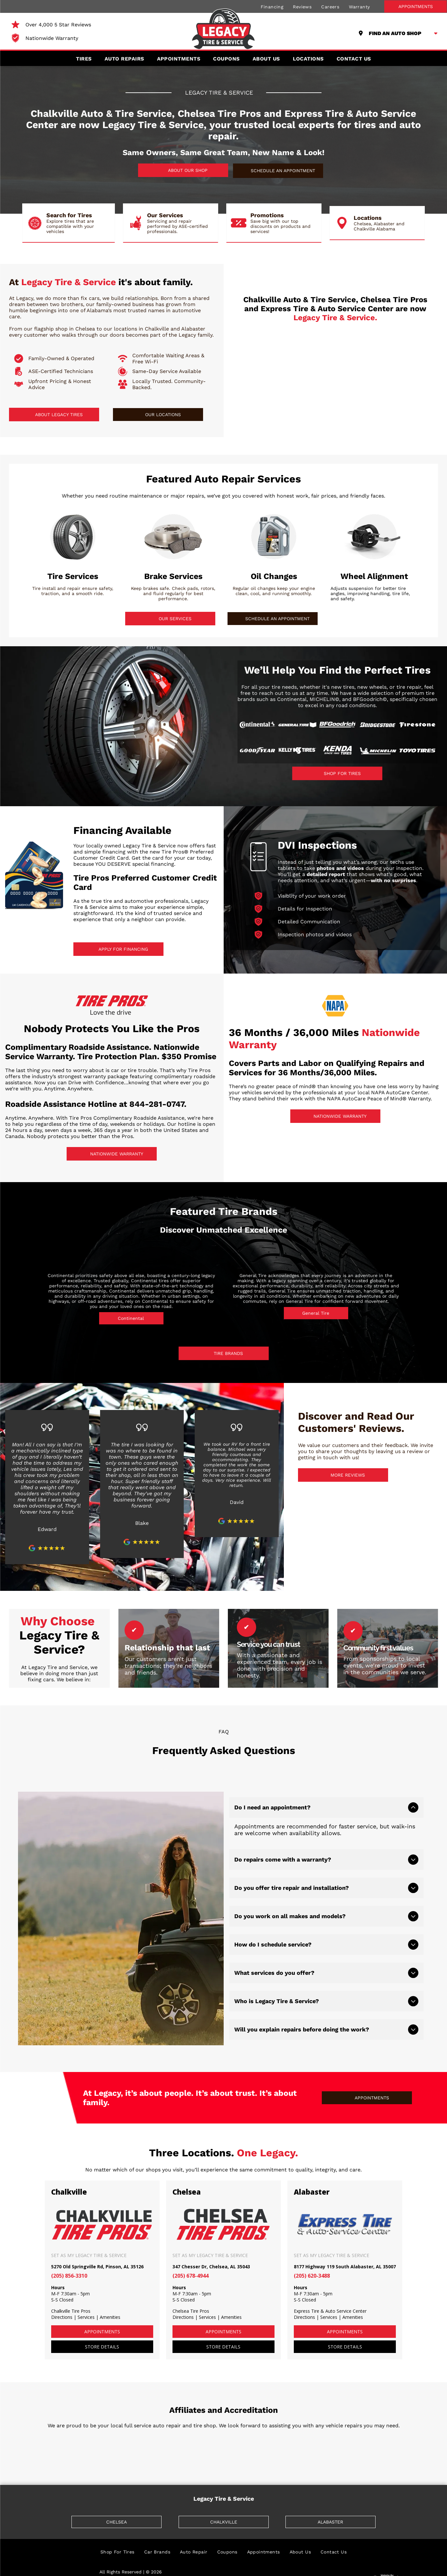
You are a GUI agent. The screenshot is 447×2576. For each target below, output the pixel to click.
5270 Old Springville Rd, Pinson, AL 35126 (97, 2249)
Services (86, 2299)
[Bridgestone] (377, 725)
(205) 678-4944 (190, 2258)
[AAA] (380, 2431)
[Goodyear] (257, 750)
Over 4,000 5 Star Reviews (58, 25)
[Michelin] (377, 750)
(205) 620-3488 (312, 2258)
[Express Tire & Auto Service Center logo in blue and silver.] (398, 380)
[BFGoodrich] (337, 725)
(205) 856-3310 (69, 2258)
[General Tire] (297, 725)
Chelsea (186, 2174)
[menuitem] (272, 6)
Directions (61, 2299)
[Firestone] (417, 725)
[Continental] (257, 725)
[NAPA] (192, 2431)
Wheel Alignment (374, 576)
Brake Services (173, 576)
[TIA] (67, 2431)
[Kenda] (337, 750)
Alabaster (312, 2174)
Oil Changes (274, 576)
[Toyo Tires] (417, 750)
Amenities (110, 2299)
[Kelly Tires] (297, 750)
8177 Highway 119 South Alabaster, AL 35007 (345, 2249)
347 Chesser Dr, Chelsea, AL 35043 (211, 2249)
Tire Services (72, 576)
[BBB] (129, 2431)
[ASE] (317, 2431)
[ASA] (254, 2431)
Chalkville (69, 2174)
